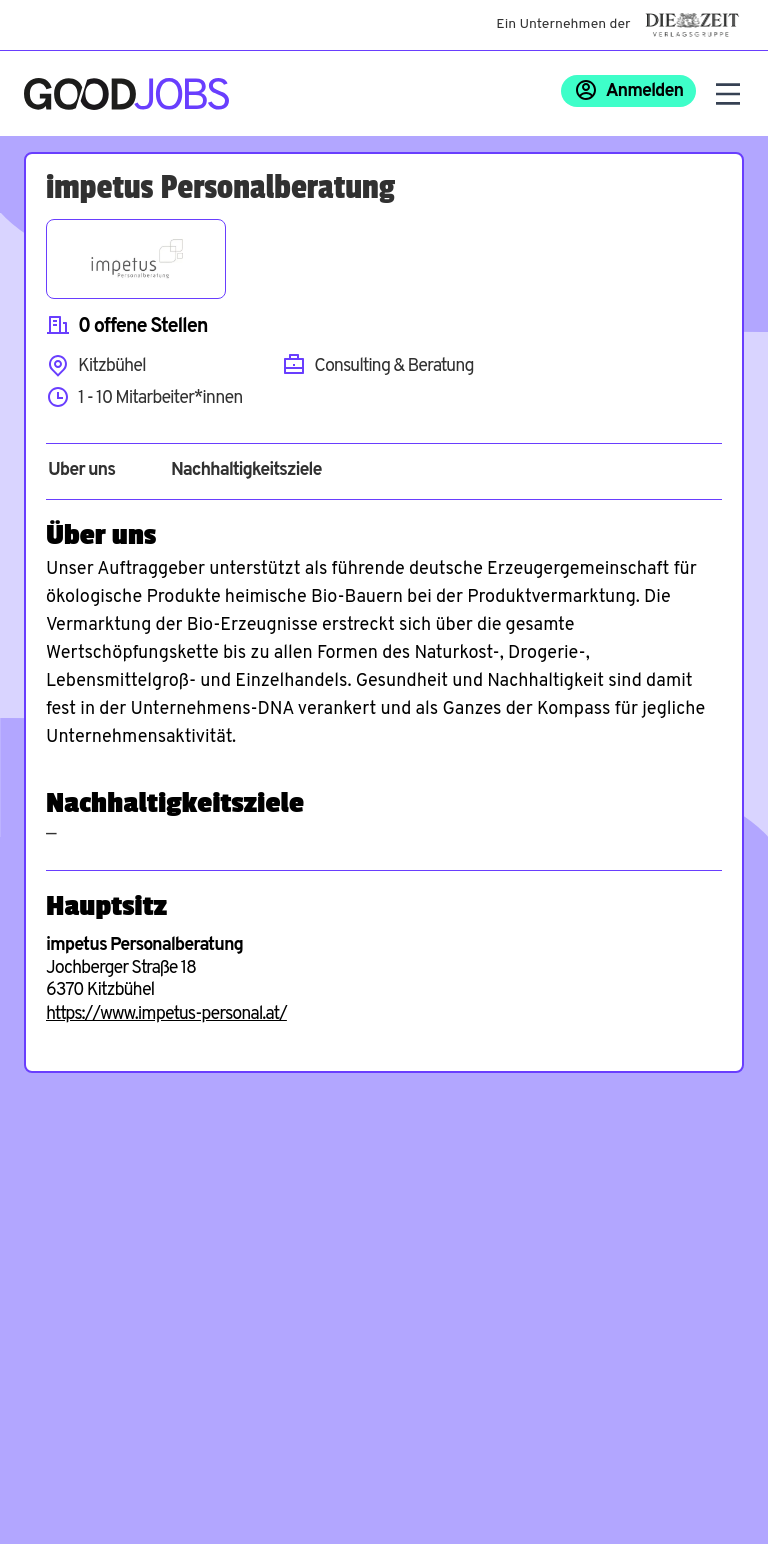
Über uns (81, 471)
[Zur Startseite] (126, 94)
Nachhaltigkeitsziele (246, 471)
